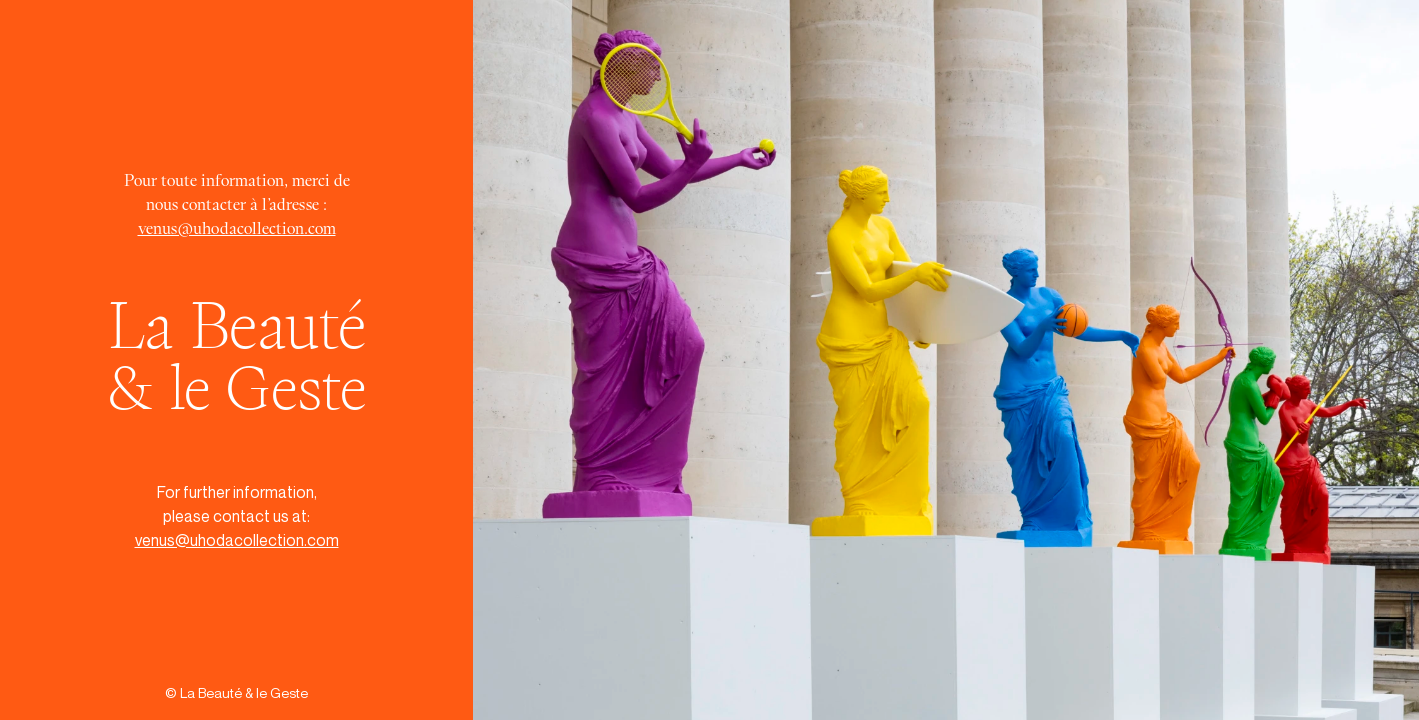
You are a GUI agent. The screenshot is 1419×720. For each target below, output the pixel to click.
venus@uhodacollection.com (237, 228)
